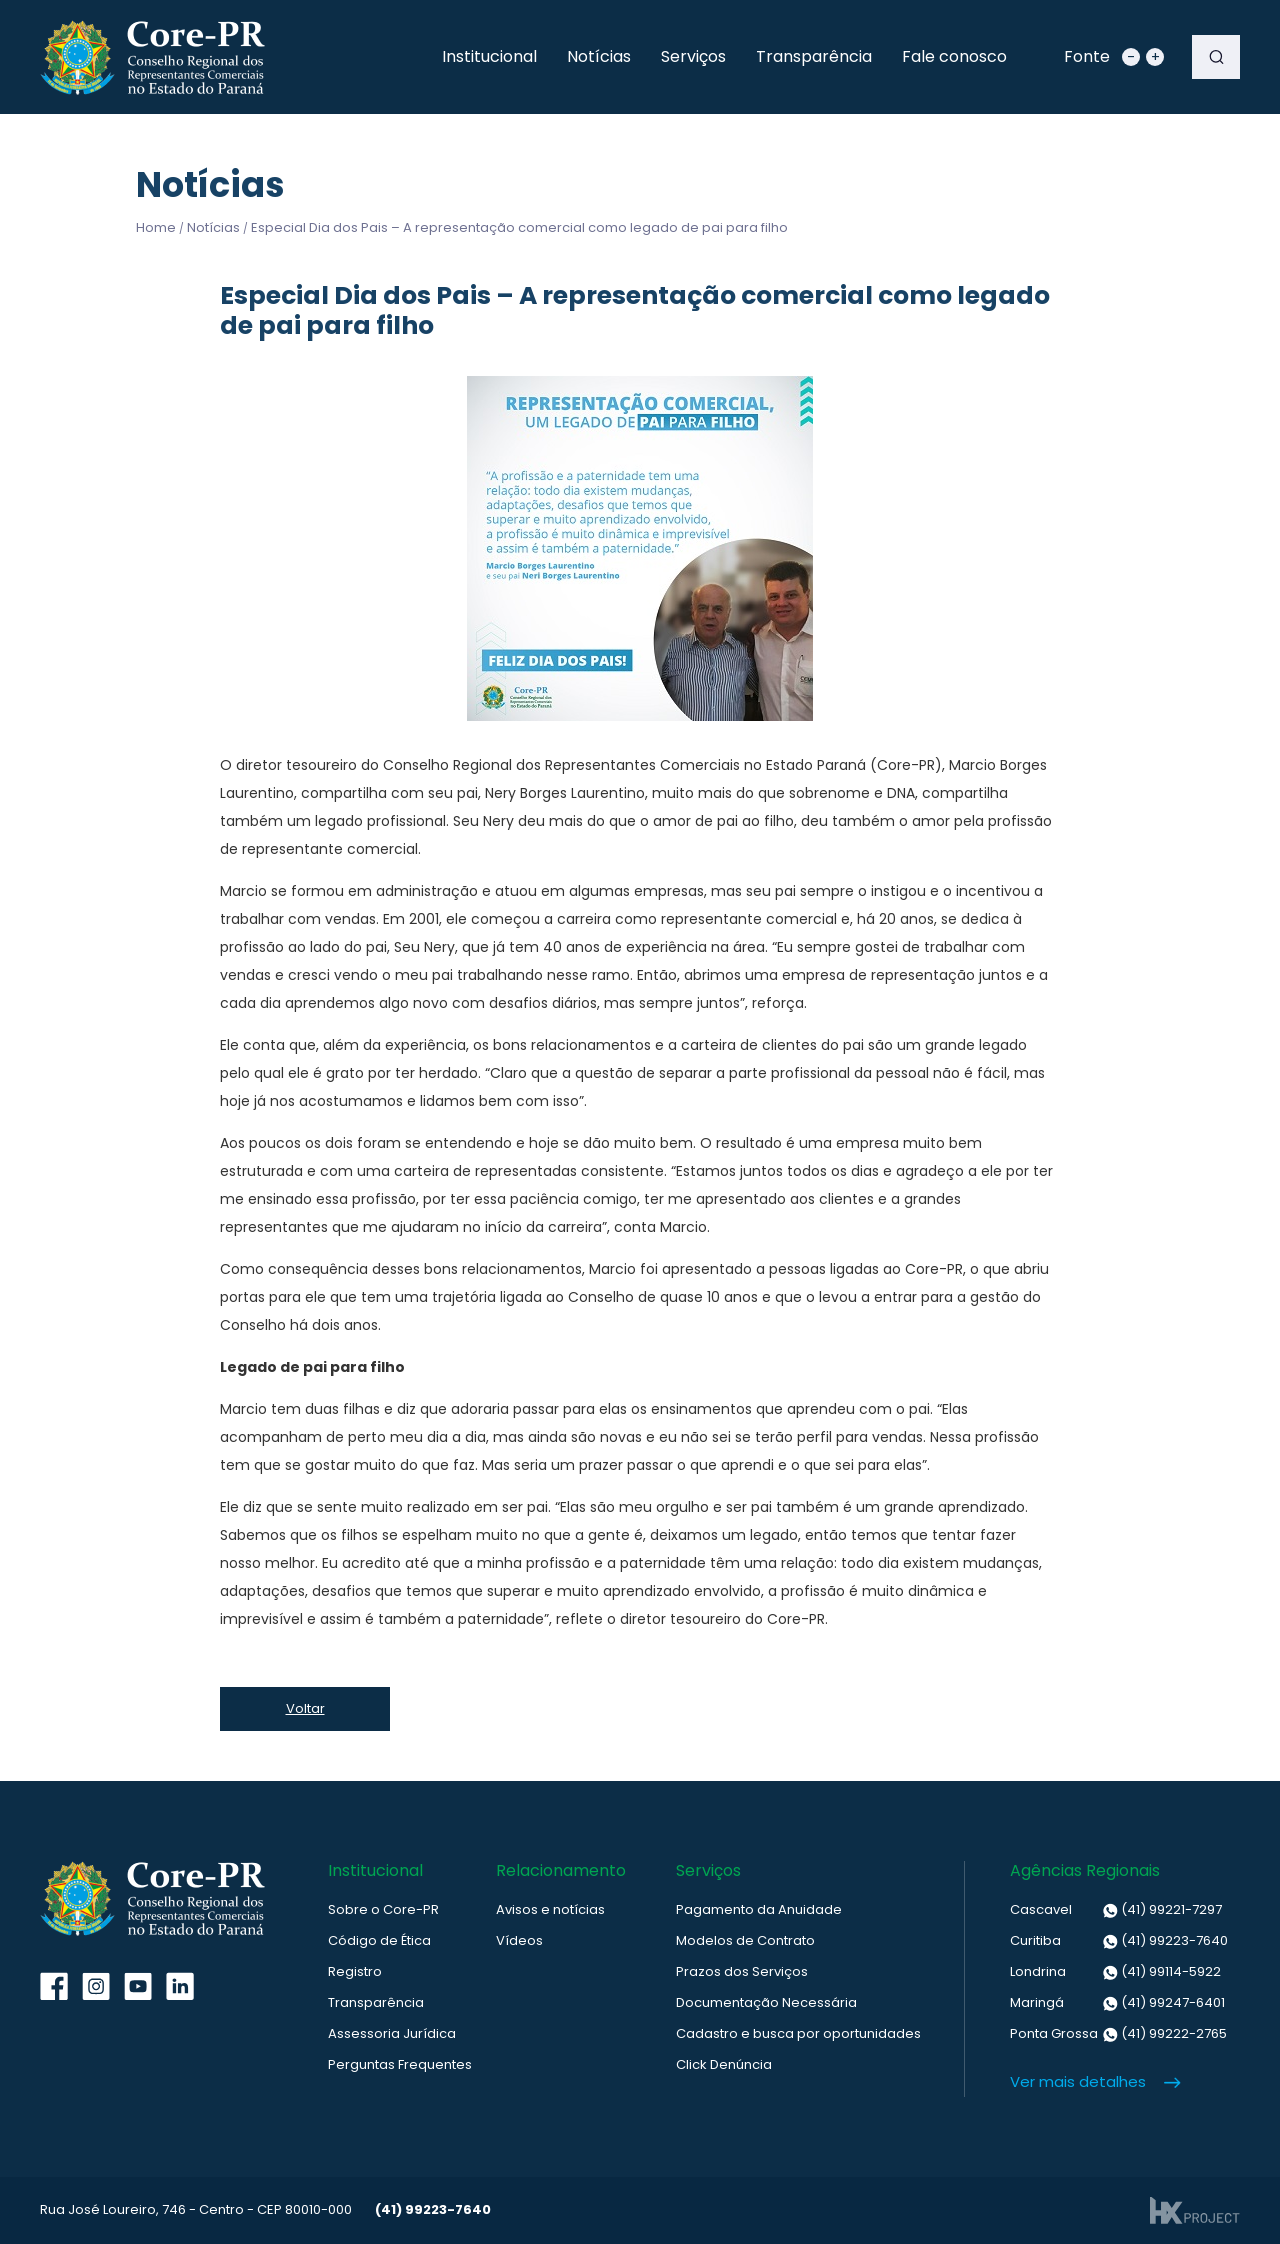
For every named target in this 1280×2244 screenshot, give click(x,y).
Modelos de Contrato (745, 1940)
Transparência (814, 56)
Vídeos (519, 1940)
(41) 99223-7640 (1119, 1941)
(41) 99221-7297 (1116, 1910)
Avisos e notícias (550, 1909)
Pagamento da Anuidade (759, 1909)
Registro (355, 1971)
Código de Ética (379, 1940)
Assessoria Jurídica (392, 2033)
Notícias (599, 56)
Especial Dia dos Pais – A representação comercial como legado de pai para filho (519, 227)
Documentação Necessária (766, 2002)
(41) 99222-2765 (1118, 2034)
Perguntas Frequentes (400, 2064)
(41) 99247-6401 (1117, 2003)
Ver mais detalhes (1078, 2081)
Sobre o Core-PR (383, 1909)
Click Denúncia (724, 2064)
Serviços (693, 56)
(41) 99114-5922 (1115, 1972)
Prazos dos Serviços (742, 1971)
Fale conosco (954, 56)
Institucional (489, 56)
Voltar (305, 1708)
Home (156, 227)
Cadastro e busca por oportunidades (798, 2033)
